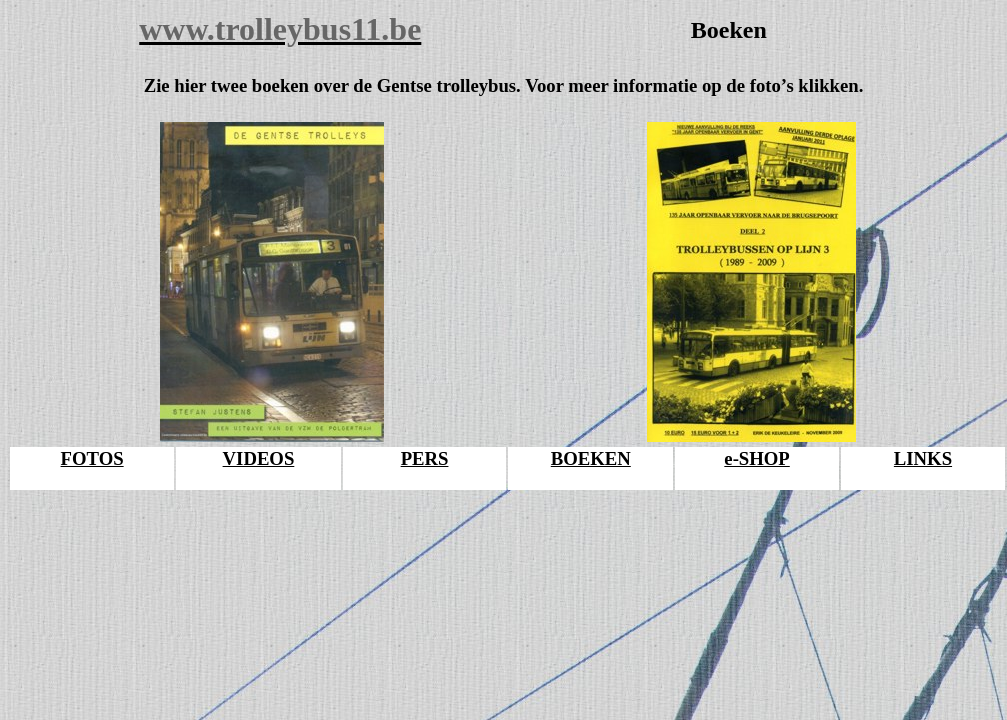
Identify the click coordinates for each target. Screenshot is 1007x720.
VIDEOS (259, 458)
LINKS (923, 458)
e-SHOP (756, 458)
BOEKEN (591, 458)
